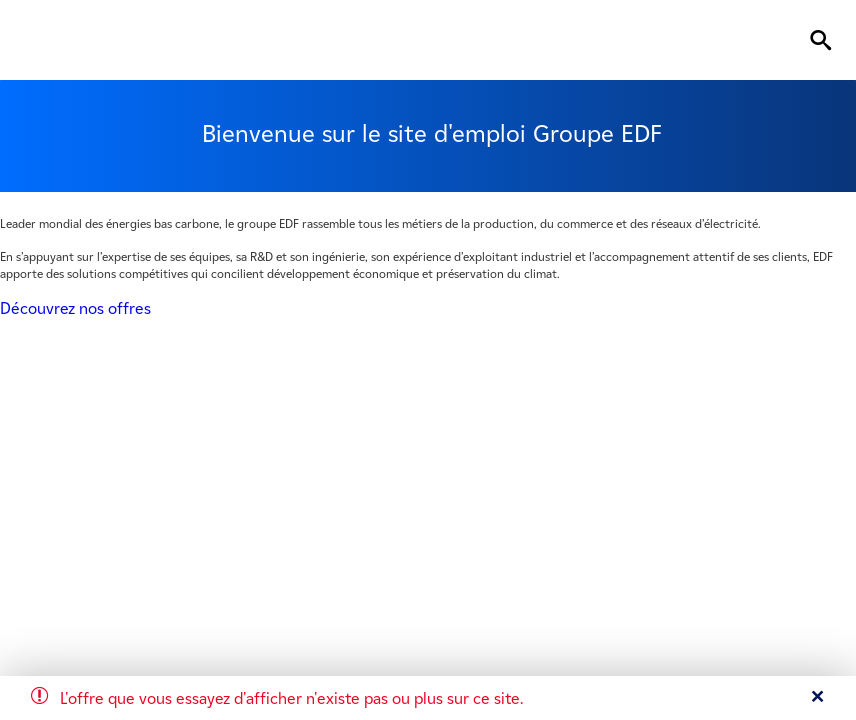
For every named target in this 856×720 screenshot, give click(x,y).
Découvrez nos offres (75, 308)
